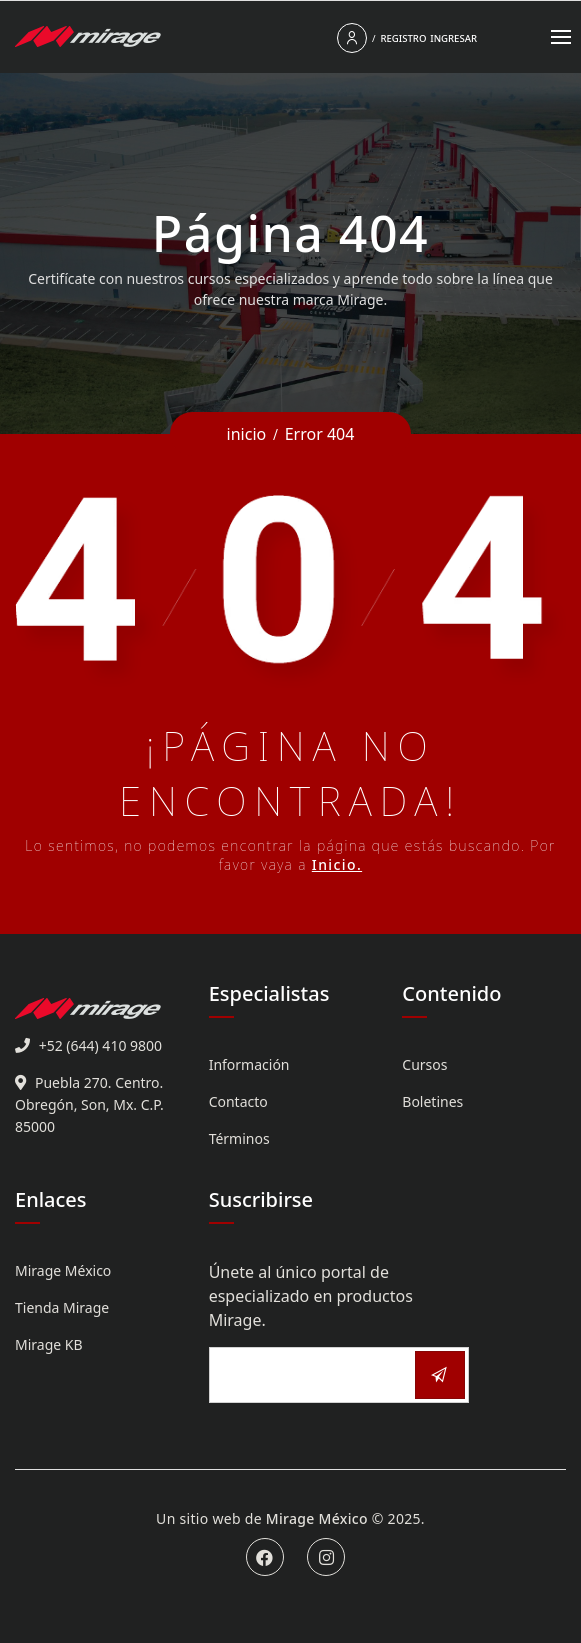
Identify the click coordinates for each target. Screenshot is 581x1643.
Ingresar (453, 38)
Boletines (432, 1101)
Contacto (238, 1101)
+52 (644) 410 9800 (100, 1045)
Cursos (424, 1064)
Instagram (326, 1557)
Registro (403, 38)
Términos (239, 1138)
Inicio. (337, 864)
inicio (247, 434)
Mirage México (63, 1270)
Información (249, 1064)
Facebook (265, 1557)
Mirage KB (49, 1344)
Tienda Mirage (62, 1307)
